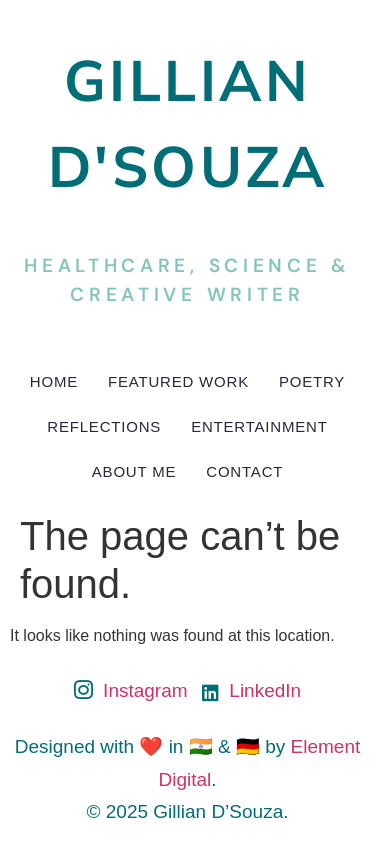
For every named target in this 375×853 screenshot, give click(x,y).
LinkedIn (251, 690)
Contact (244, 471)
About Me (134, 471)
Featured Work (178, 381)
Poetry (312, 381)
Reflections (104, 426)
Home (54, 381)
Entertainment (259, 426)
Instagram (131, 692)
